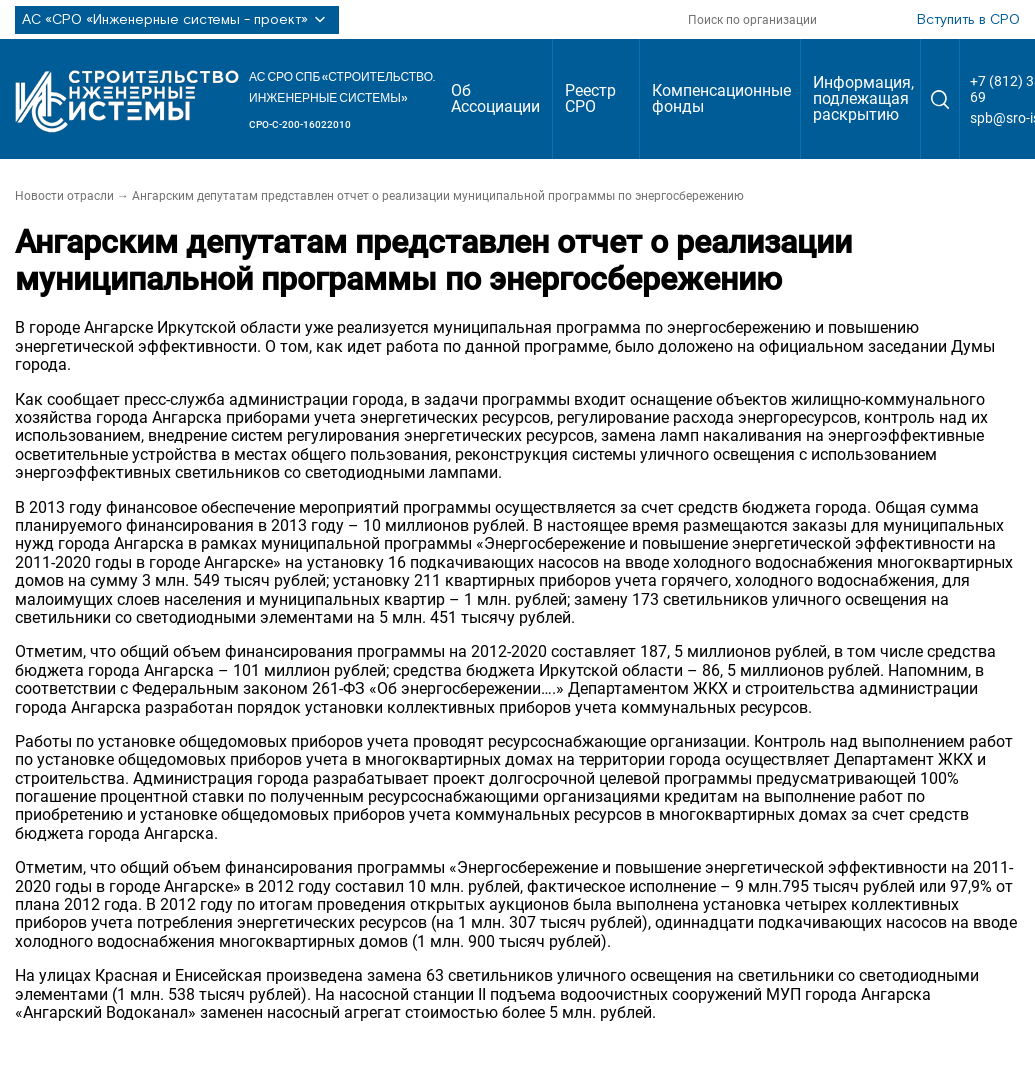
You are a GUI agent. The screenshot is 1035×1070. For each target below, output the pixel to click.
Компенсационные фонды (721, 98)
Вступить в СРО (968, 20)
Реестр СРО (590, 98)
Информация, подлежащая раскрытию (863, 98)
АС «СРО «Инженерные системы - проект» (177, 20)
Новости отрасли (64, 196)
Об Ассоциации (495, 98)
